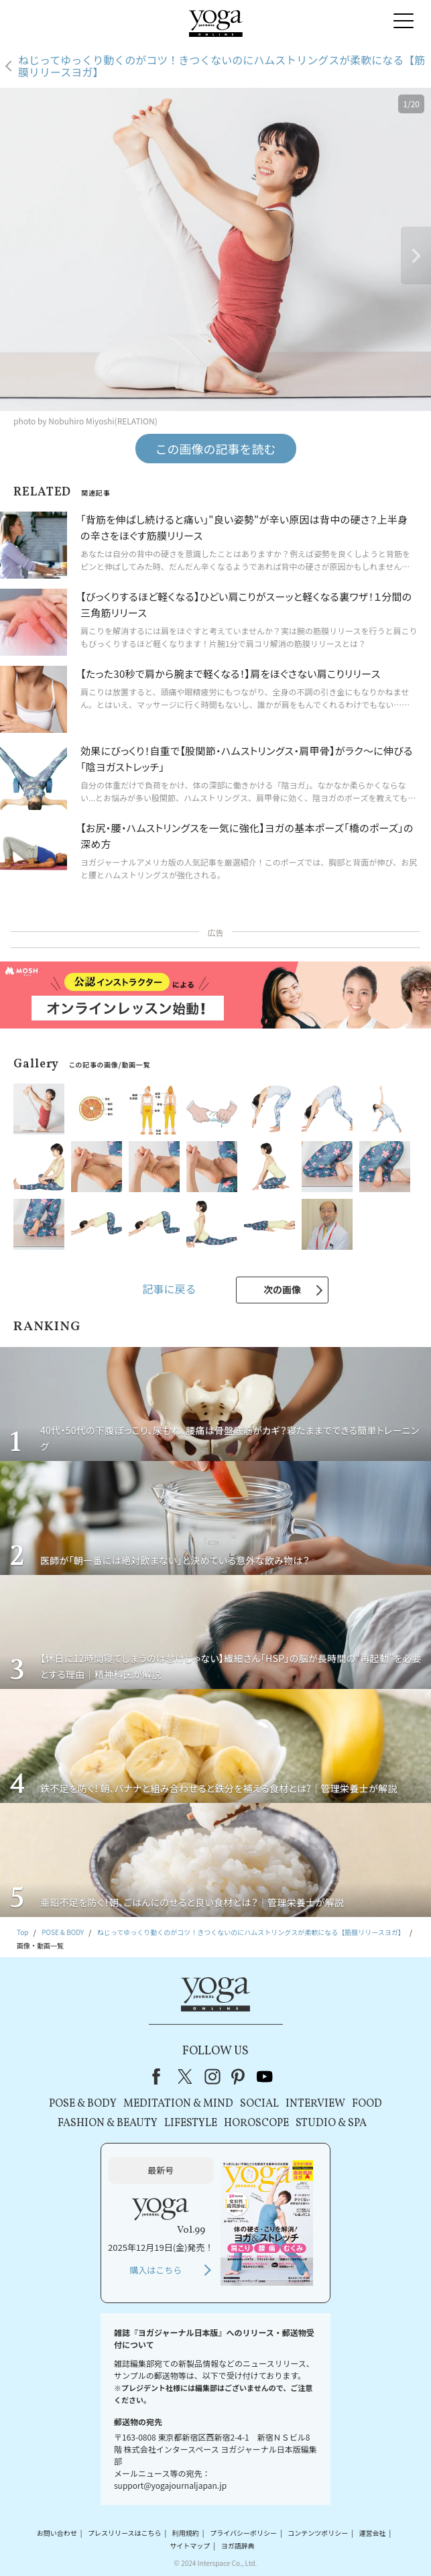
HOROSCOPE (256, 2123)
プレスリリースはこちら (125, 2533)
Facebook (160, 2076)
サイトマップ (190, 2545)
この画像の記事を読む (216, 448)
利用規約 (185, 2533)
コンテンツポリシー (318, 2533)
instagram (212, 2076)
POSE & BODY (83, 2104)
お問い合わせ (57, 2533)
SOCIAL (259, 2104)
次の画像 (282, 1289)
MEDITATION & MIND (178, 2104)
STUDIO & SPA (331, 2123)
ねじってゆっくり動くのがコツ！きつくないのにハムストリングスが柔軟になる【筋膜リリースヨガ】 (221, 66)
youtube (264, 2076)
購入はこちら (155, 2270)
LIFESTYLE (190, 2123)
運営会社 (372, 2533)
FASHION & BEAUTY (108, 2123)
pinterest (238, 2076)
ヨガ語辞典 (238, 2545)
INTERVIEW (315, 2104)
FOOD (367, 2104)
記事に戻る (169, 1289)
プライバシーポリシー (243, 2533)
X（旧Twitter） (186, 2076)
